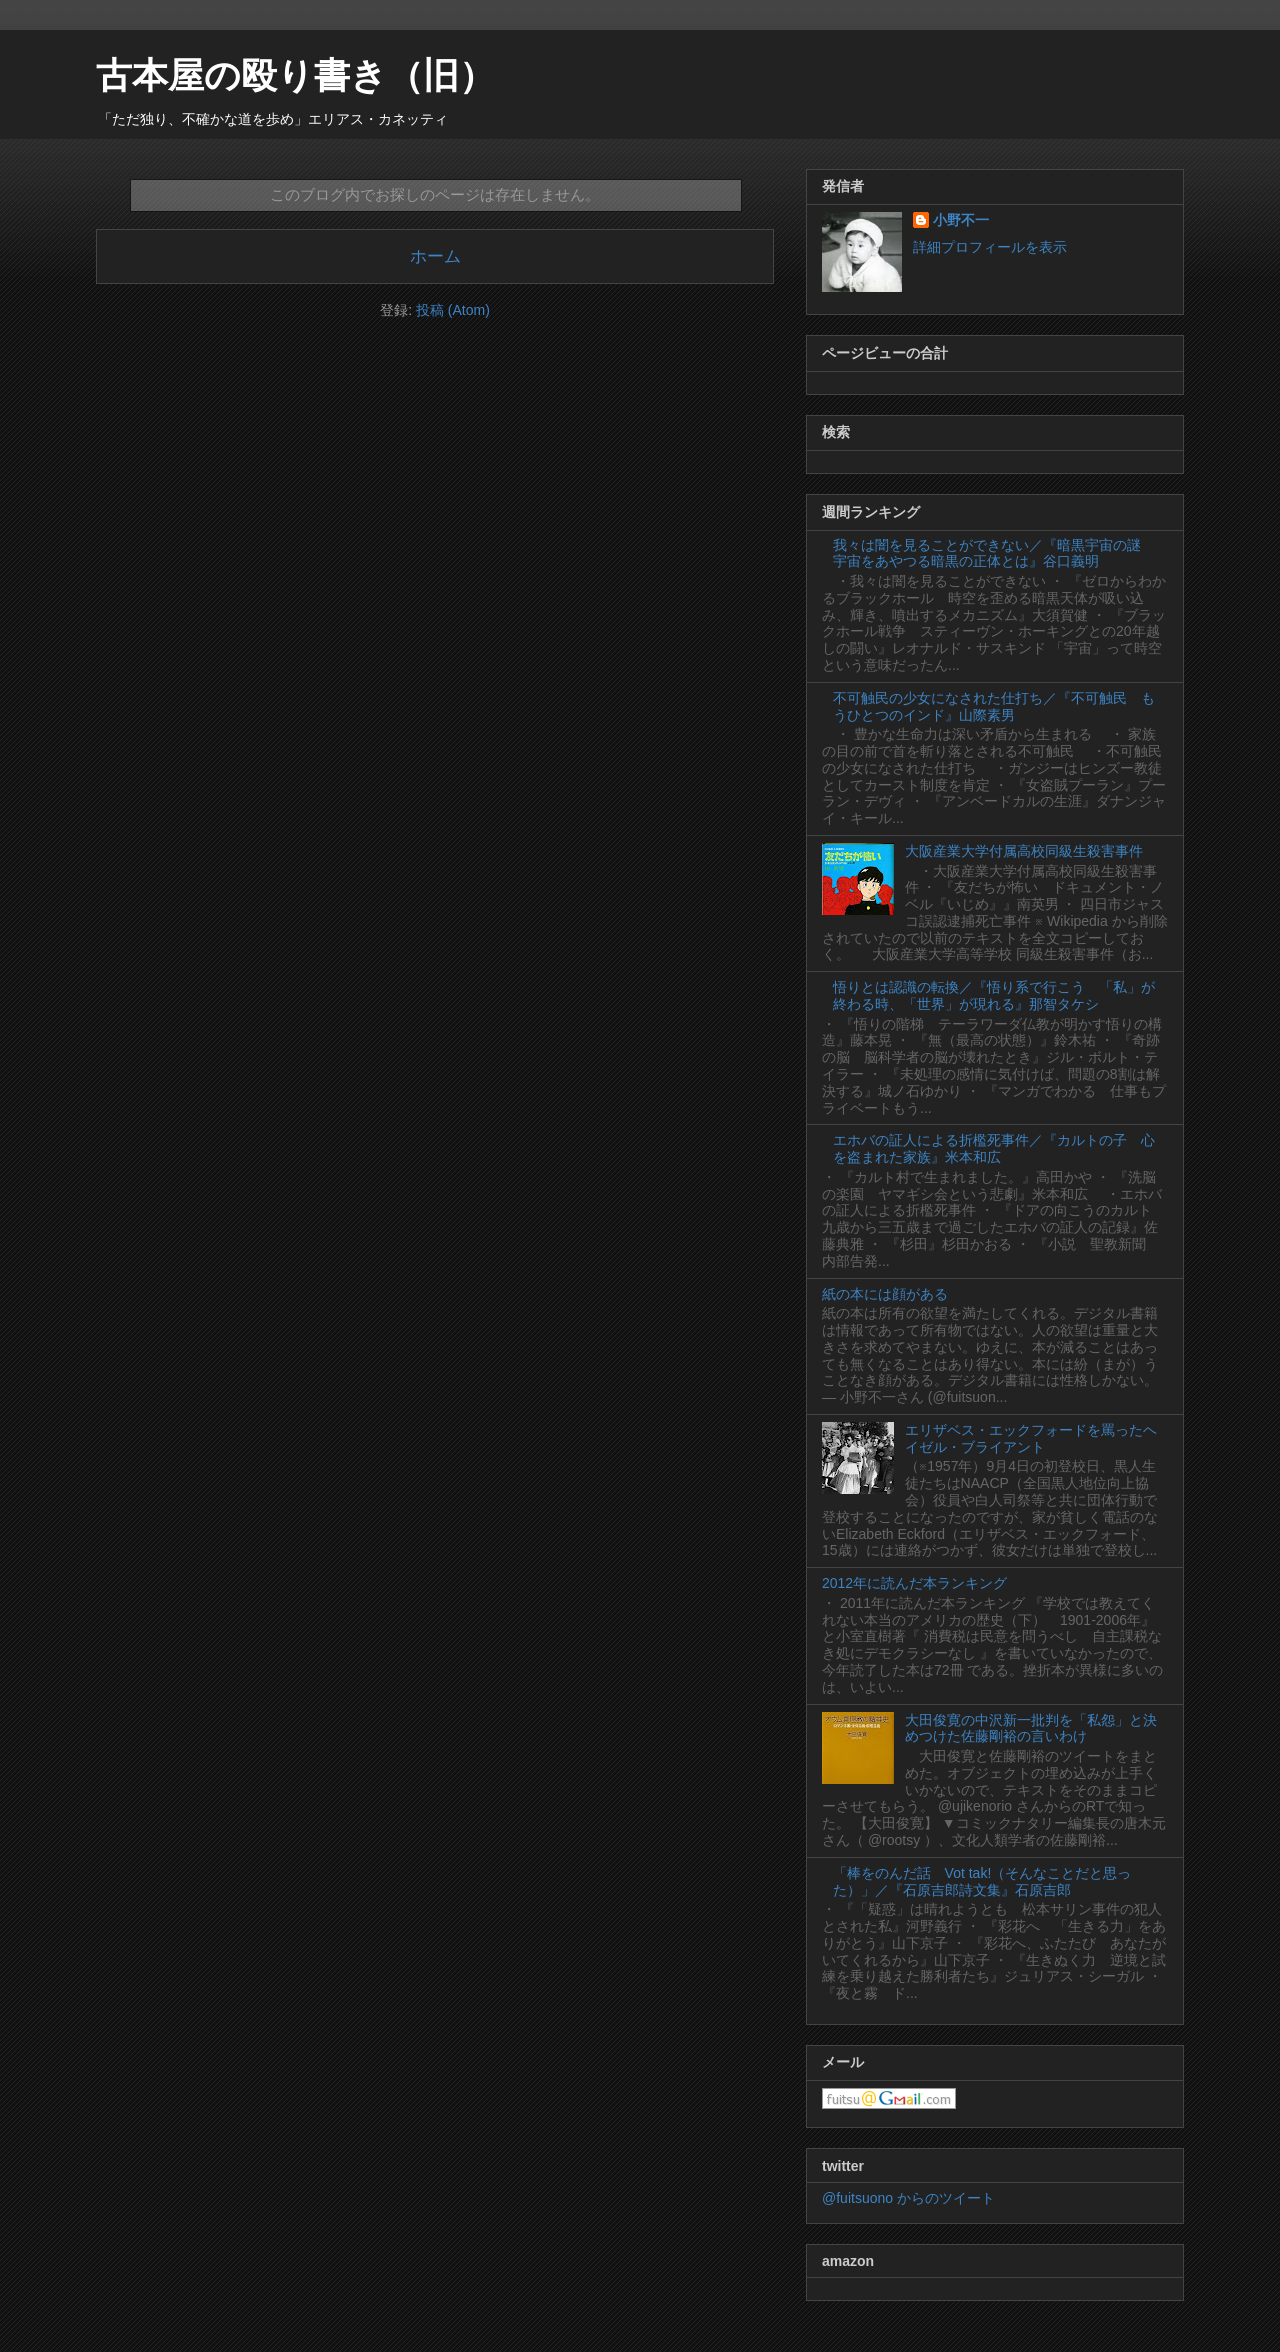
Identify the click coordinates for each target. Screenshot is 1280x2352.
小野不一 (961, 220)
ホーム (435, 256)
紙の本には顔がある (885, 1294)
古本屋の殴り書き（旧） (295, 75)
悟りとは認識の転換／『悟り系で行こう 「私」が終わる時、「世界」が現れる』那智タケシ (994, 995)
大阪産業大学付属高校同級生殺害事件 (1024, 851)
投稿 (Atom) (453, 310)
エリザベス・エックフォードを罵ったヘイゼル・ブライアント (1031, 1438)
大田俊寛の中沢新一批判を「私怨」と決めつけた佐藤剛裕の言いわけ (1031, 1728)
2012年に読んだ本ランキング (914, 1583)
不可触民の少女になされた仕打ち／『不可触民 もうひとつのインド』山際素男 (994, 706)
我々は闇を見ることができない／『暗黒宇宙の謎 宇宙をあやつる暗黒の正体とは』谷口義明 (994, 553)
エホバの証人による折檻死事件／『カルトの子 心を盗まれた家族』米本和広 (994, 1148)
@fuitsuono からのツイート (908, 2198)
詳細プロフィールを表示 (990, 247)
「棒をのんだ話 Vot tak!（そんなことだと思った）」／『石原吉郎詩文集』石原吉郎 (982, 1881)
